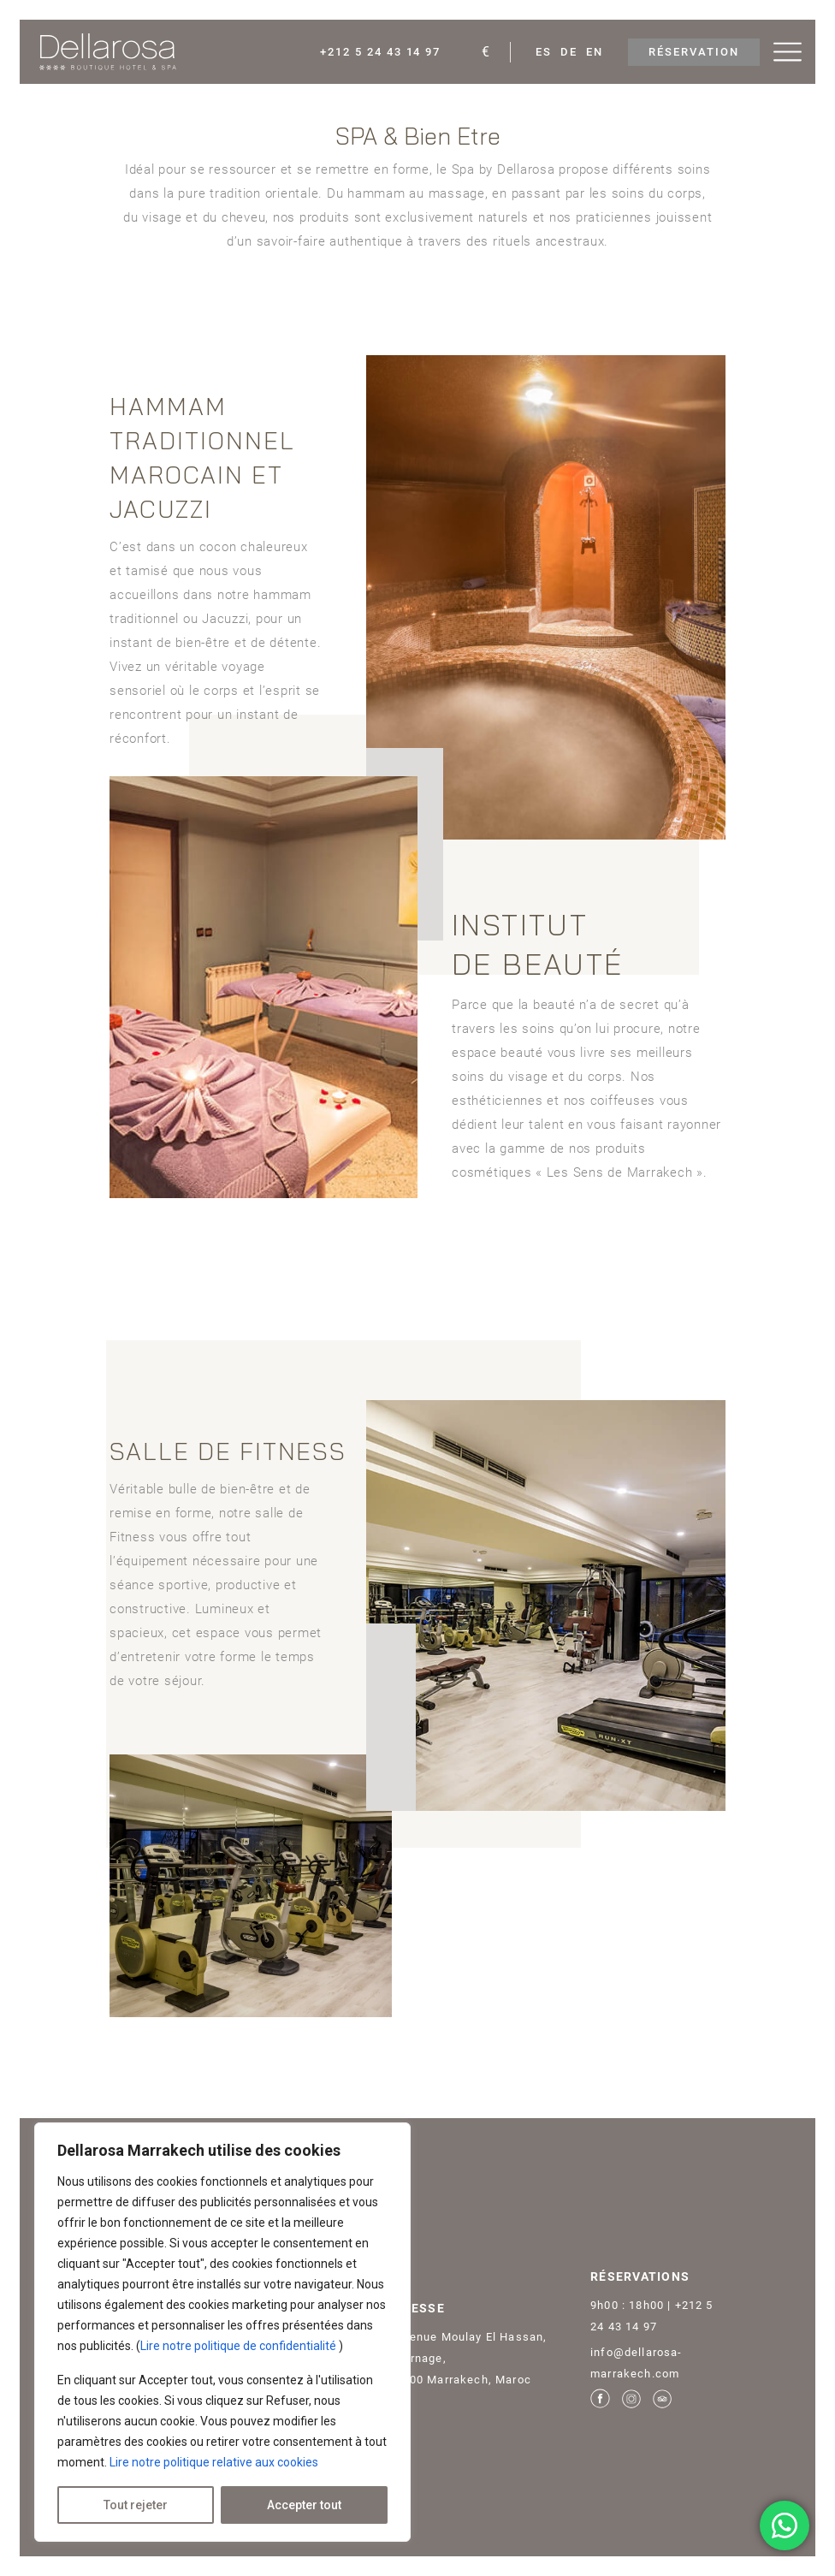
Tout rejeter (136, 2505)
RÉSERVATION (693, 51)
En (594, 51)
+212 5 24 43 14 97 (380, 51)
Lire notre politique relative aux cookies (214, 2462)
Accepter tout (304, 2505)
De (568, 51)
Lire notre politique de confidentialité (239, 2346)
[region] (222, 2332)
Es (544, 51)
